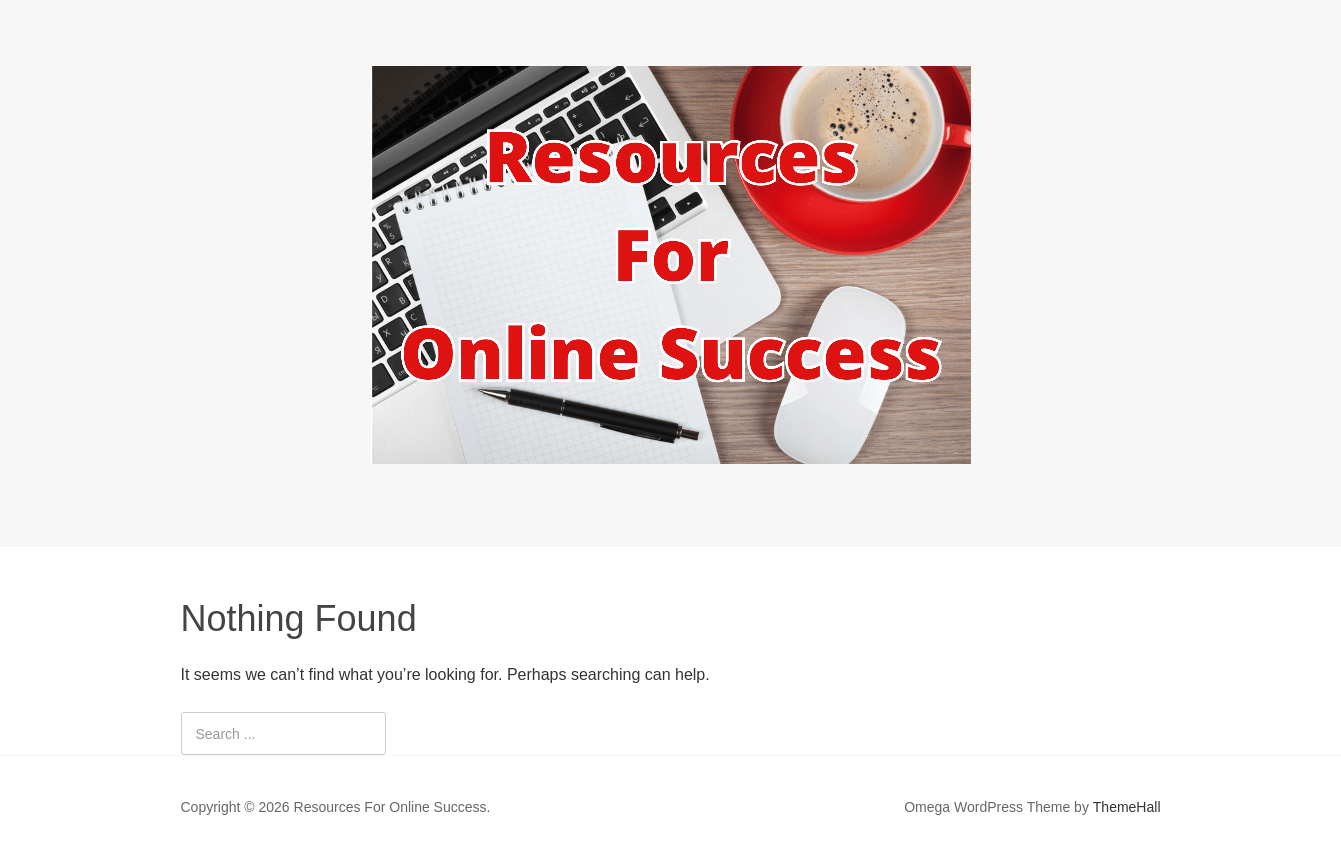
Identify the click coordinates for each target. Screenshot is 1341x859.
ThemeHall (1127, 807)
